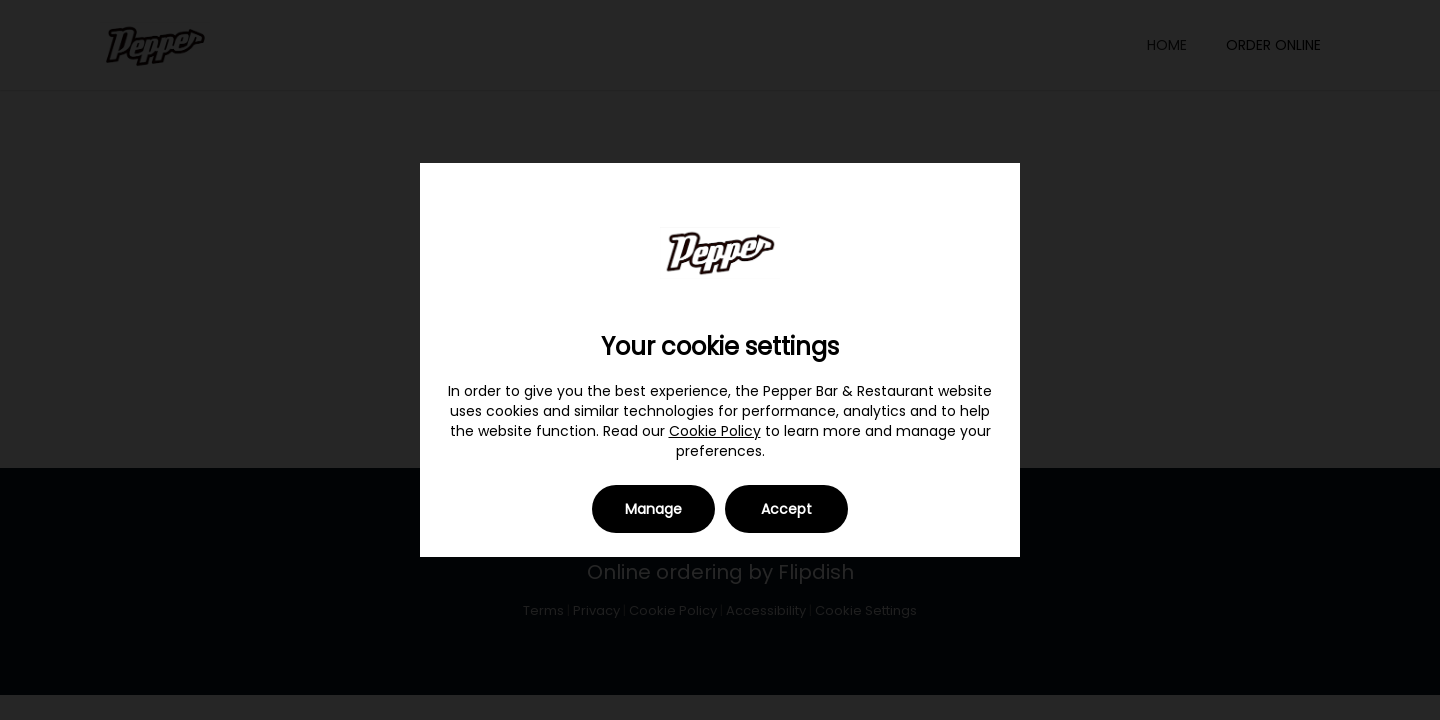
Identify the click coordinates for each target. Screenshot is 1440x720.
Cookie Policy (715, 431)
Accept (786, 509)
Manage (653, 509)
